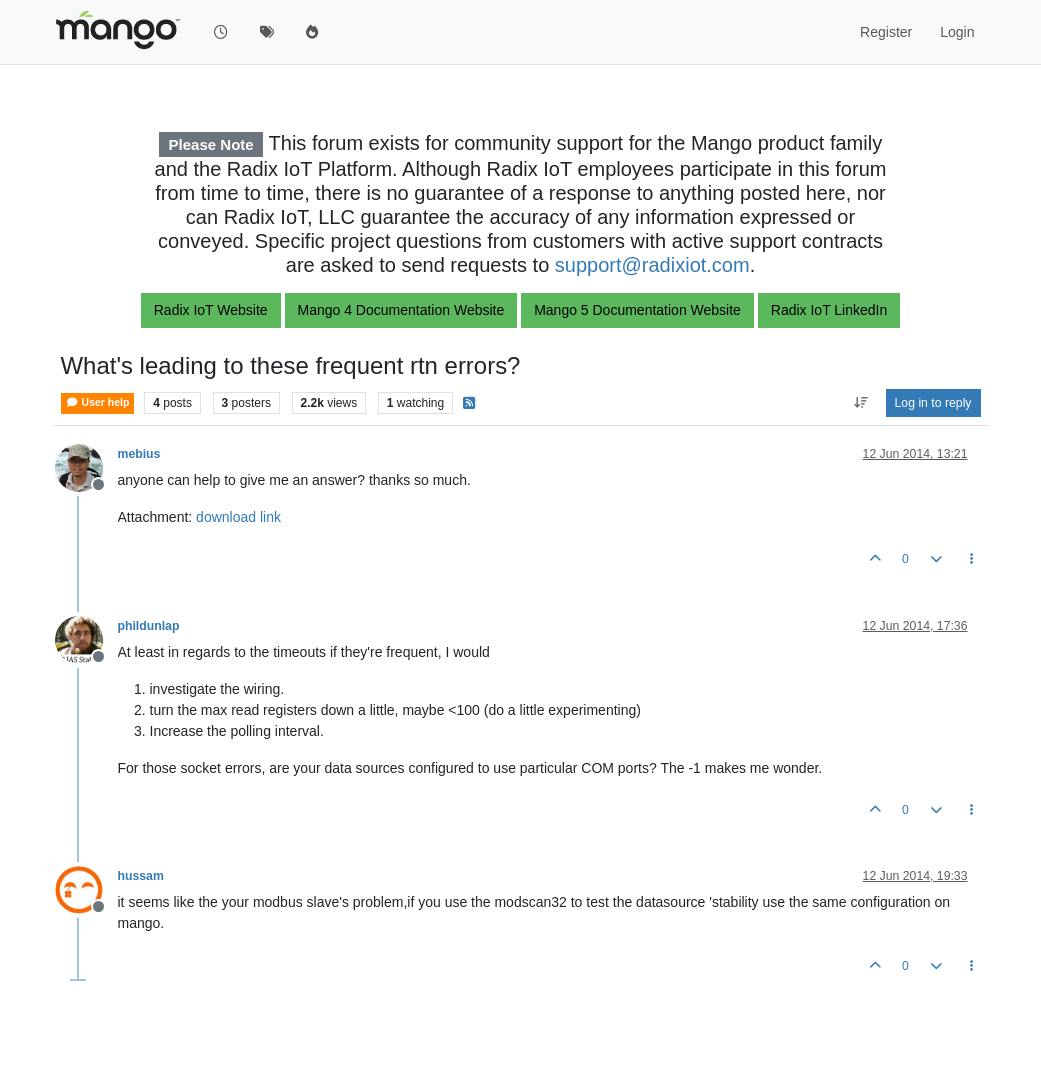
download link (238, 517)
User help (98, 402)
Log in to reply (933, 403)
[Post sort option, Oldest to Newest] (860, 403)
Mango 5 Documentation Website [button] (637, 310)
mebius (139, 454)
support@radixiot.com (652, 265)
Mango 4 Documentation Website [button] (401, 310)
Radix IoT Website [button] (211, 310)
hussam (141, 876)
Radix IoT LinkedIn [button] (829, 310)
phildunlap (149, 626)
